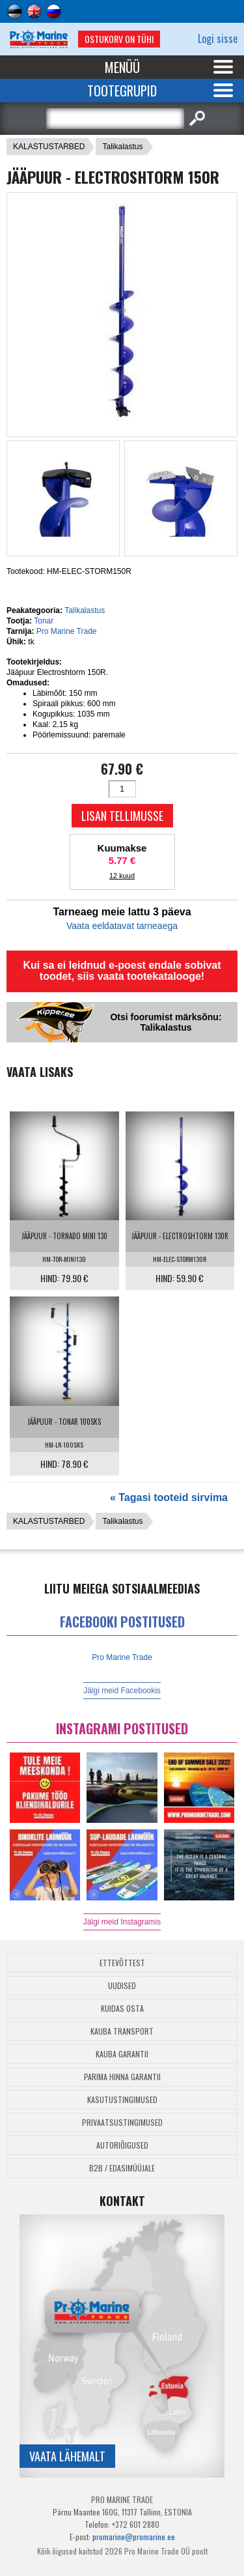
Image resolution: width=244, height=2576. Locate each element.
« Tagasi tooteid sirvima (169, 1497)
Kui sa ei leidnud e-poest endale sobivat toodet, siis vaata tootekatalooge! (122, 971)
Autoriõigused (122, 2145)
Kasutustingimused (122, 2099)
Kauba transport (122, 2031)
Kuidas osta (122, 2008)
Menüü (122, 67)
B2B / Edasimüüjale (122, 2167)
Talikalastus (122, 146)
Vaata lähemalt (67, 2456)
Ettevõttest (122, 1962)
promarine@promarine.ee (133, 2536)
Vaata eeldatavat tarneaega (122, 926)
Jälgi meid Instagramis (122, 1921)
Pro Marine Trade (66, 631)
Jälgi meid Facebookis (122, 1690)
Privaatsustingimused (122, 2122)
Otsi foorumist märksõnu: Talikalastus (165, 1022)
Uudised (122, 1985)
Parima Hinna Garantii (122, 2076)
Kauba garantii (122, 2053)
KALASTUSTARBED (49, 146)
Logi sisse (217, 38)
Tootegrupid (122, 90)
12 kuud (122, 876)
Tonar (43, 620)
